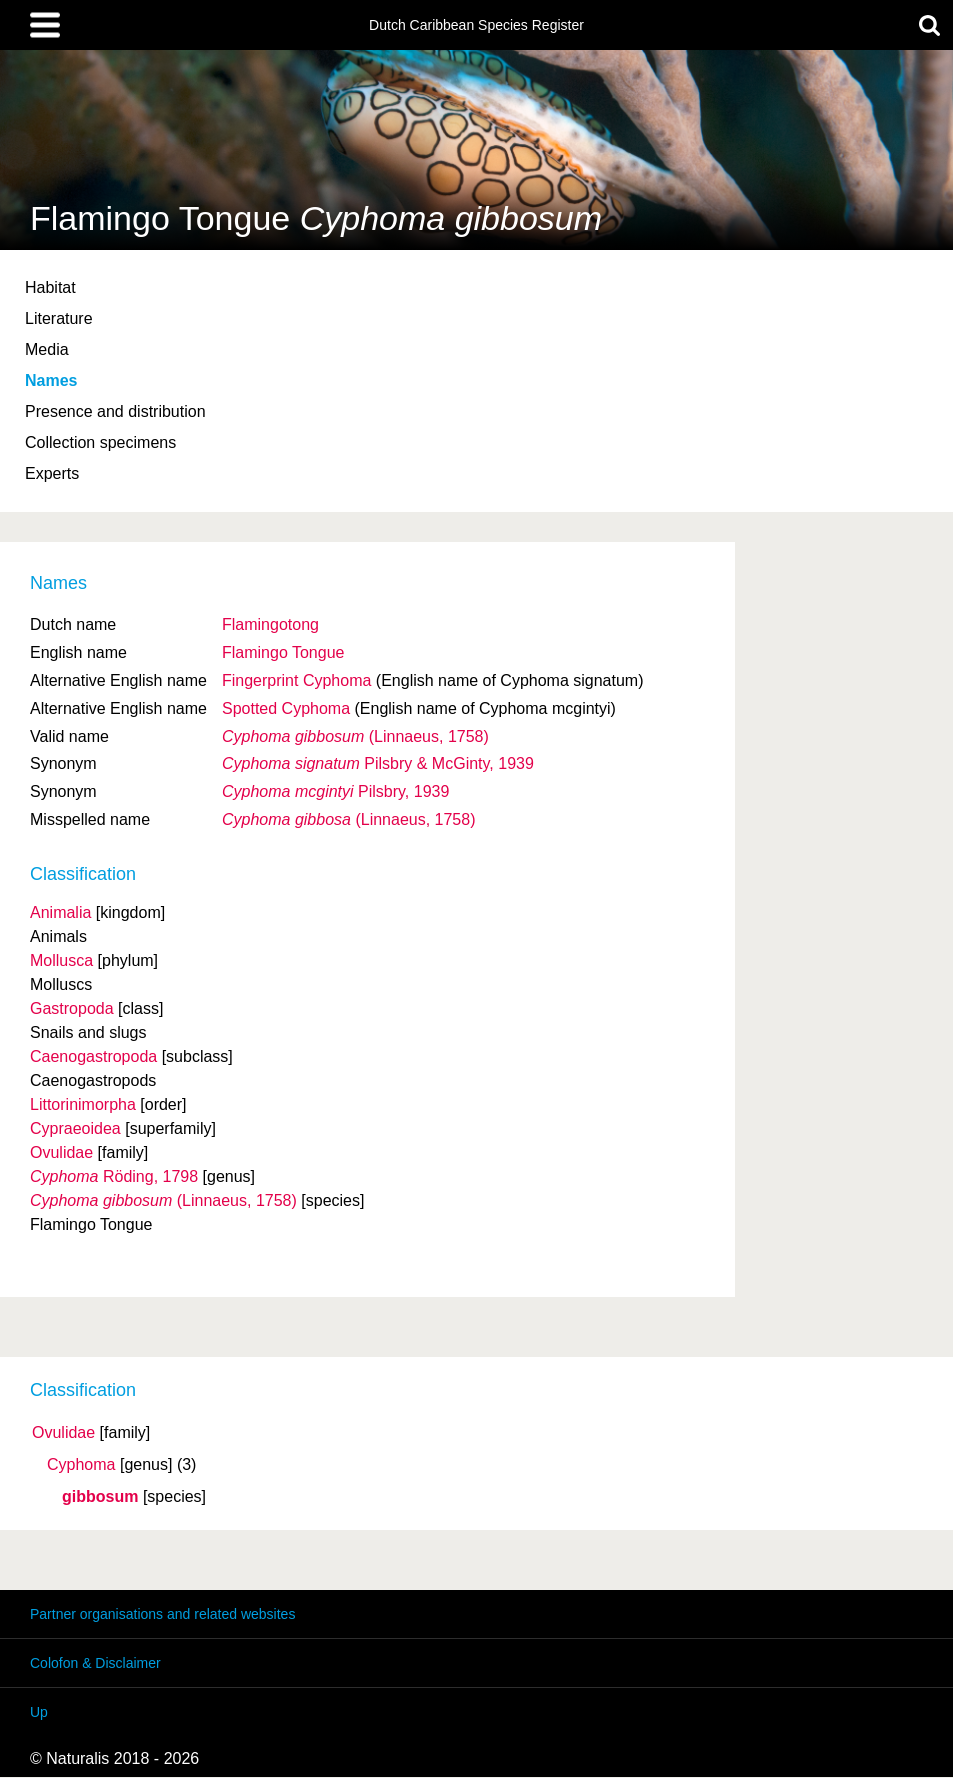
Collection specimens (100, 442)
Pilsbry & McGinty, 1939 (378, 763)
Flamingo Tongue (283, 652)
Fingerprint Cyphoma (296, 680)
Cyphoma (81, 1465)
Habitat (50, 287)
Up (39, 1712)
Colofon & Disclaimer (95, 1663)
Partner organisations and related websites (162, 1614)
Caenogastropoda (93, 1056)
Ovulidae (63, 1433)
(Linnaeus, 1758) (355, 736)
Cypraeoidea (75, 1128)
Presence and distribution (115, 411)
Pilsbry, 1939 (335, 791)
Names (51, 380)
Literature (59, 318)
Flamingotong (270, 624)
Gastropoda (72, 1008)
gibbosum (100, 1497)
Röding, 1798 (114, 1176)
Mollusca (61, 960)
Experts (52, 473)
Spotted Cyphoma (286, 708)
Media (47, 349)
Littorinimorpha (83, 1104)
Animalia (60, 912)
